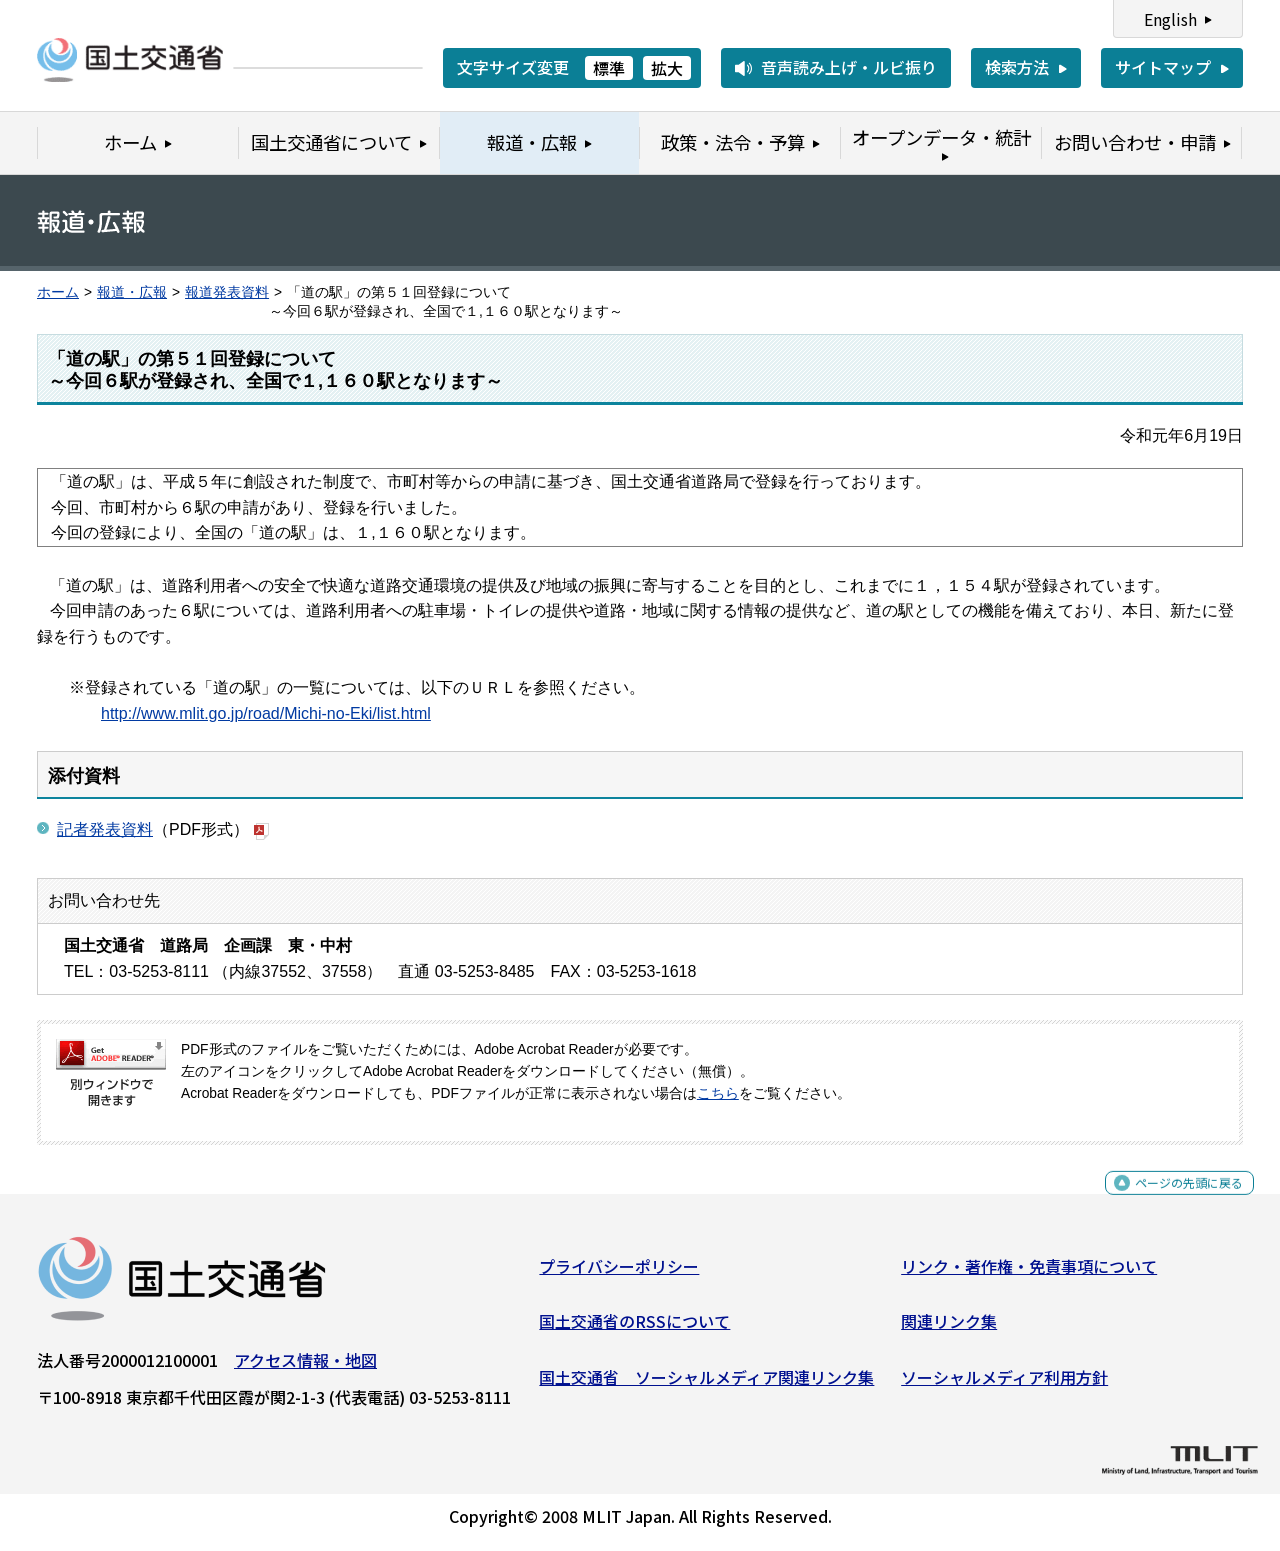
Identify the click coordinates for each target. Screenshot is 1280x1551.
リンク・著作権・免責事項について (1029, 1274)
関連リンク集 (949, 1329)
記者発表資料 (105, 829)
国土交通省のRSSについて (634, 1329)
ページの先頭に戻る (1172, 1201)
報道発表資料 (227, 292)
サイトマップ (1163, 67)
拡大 (667, 68)
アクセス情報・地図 (305, 1368)
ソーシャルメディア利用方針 (1004, 1385)
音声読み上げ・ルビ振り (849, 67)
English (1170, 19)
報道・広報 (132, 292)
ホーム (58, 292)
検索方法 (1017, 67)
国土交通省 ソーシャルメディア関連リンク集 (706, 1385)
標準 (609, 68)
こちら (718, 1093)
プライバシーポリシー (619, 1274)
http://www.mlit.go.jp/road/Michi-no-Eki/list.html (266, 713)
